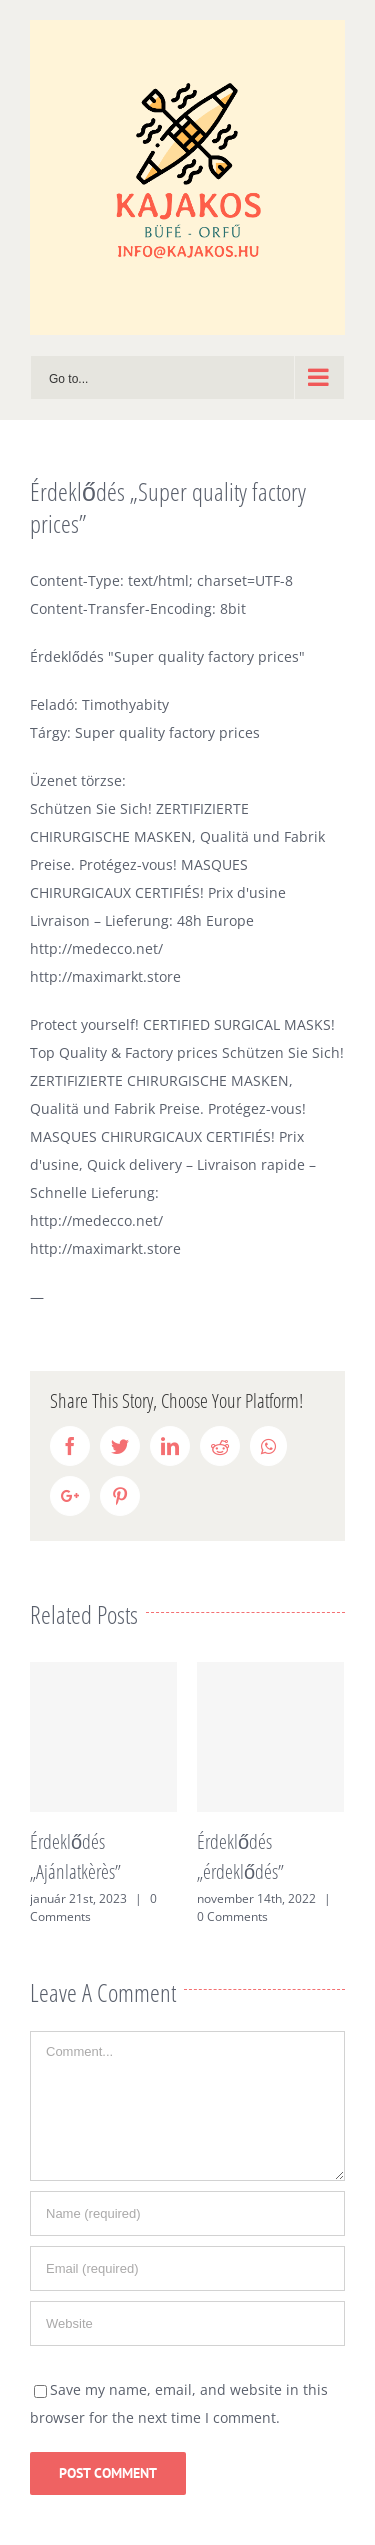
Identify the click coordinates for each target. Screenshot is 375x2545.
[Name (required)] (187, 2213)
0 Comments (232, 1916)
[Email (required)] (187, 2268)
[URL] (187, 2323)
